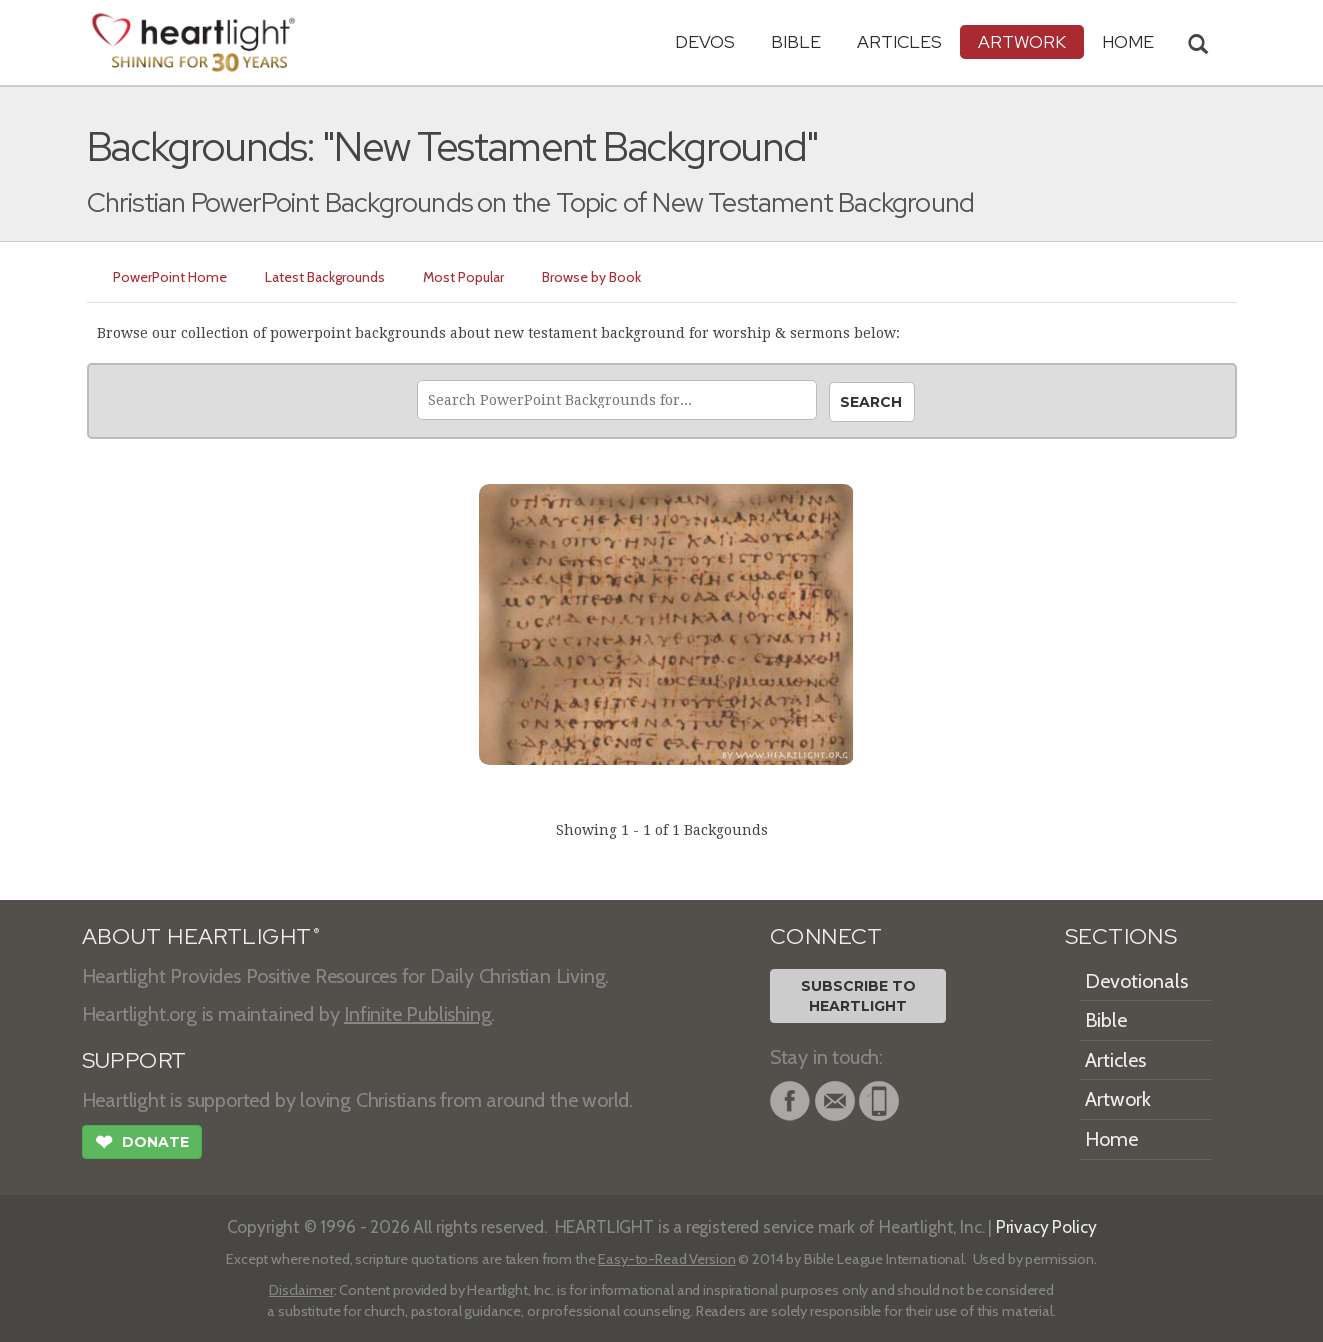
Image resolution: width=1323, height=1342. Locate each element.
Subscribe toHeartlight (858, 996)
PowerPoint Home (170, 277)
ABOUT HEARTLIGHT (201, 936)
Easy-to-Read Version (666, 1259)
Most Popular (463, 277)
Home (1111, 1139)
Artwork (1022, 41)
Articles (899, 41)
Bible (796, 41)
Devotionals (1136, 981)
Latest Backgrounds (325, 277)
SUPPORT (134, 1060)
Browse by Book (591, 277)
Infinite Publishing (417, 1014)
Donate (142, 1144)
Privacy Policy (1046, 1226)
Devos (705, 41)
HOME (1128, 41)
